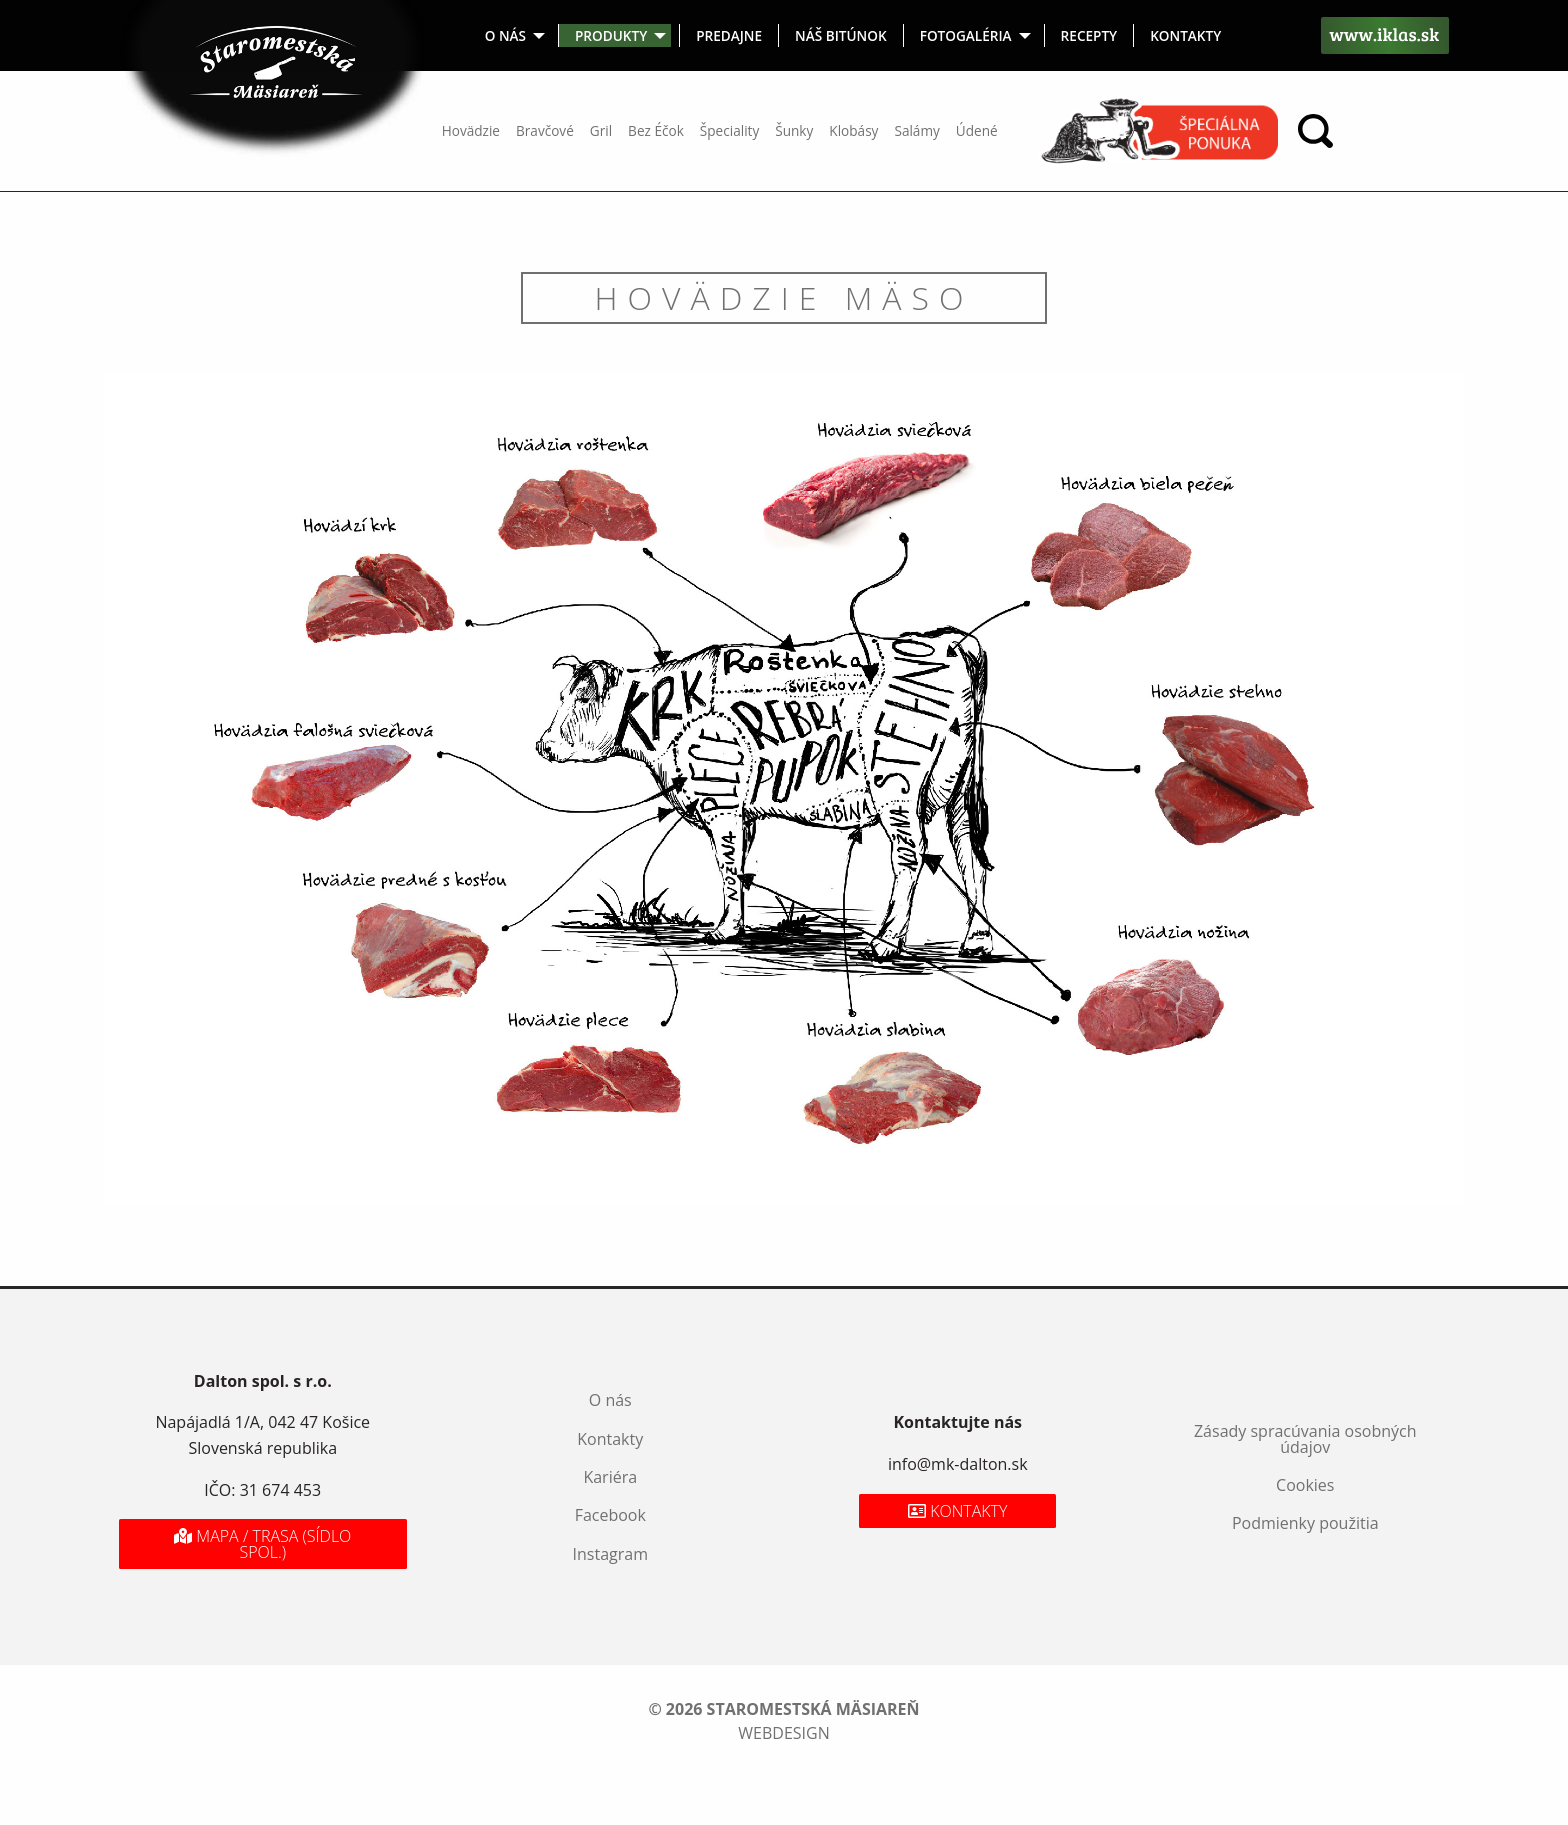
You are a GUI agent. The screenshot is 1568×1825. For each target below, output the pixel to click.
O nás (505, 35)
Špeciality (729, 130)
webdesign (783, 1733)
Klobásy (853, 130)
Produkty (611, 35)
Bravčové (545, 130)
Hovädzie (471, 130)
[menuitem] (514, 35)
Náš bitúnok (841, 35)
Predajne (729, 35)
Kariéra (610, 1477)
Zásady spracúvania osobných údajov (1305, 1439)
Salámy (916, 130)
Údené (977, 130)
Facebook (610, 1515)
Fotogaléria (966, 35)
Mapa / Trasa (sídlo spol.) (262, 1544)
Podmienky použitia (1305, 1523)
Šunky (794, 130)
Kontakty (1185, 35)
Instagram (610, 1554)
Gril (601, 130)
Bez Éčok (656, 130)
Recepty (1089, 35)
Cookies (1305, 1485)
